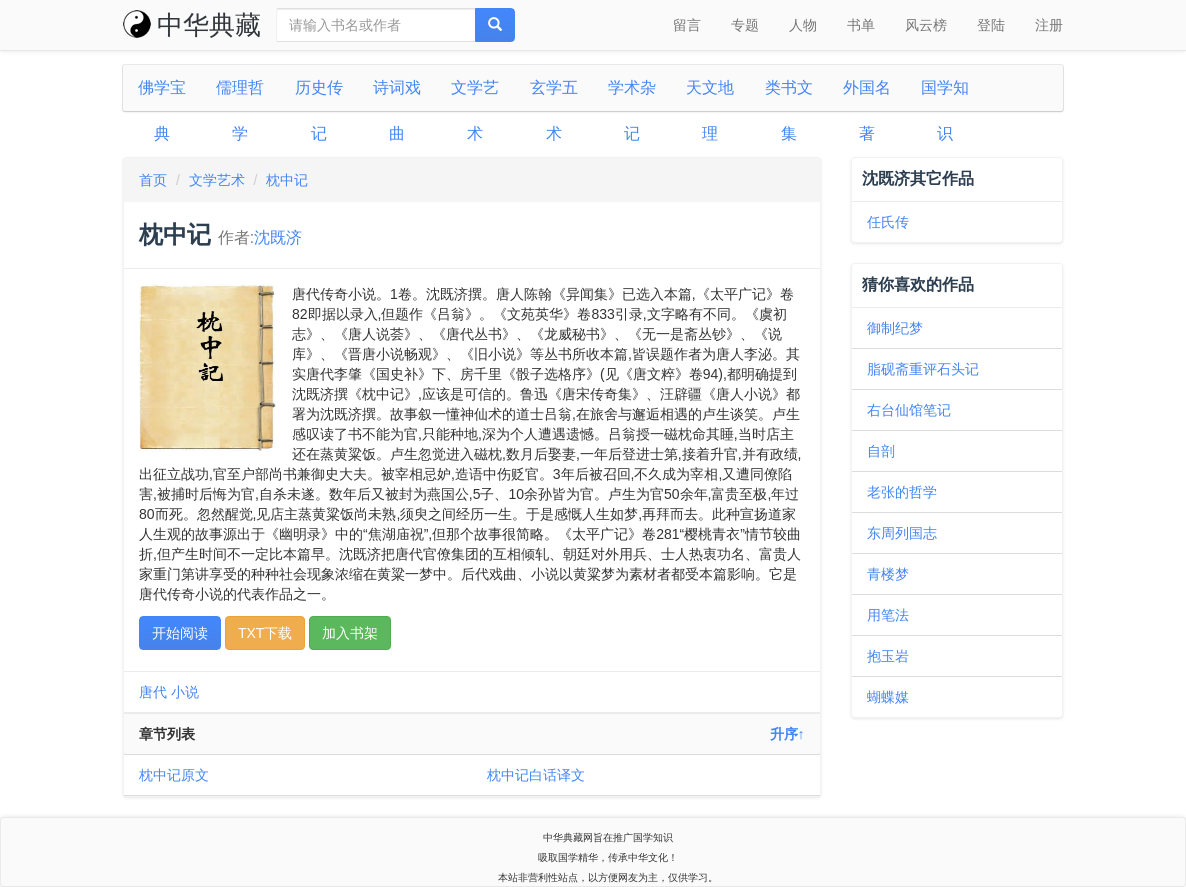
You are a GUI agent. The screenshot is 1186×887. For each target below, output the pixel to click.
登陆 (991, 25)
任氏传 (888, 222)
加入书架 (350, 633)
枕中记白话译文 (536, 775)
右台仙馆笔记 (909, 410)
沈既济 (278, 237)
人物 (803, 25)
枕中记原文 (174, 775)
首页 (153, 180)
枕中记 (287, 180)
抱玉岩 (888, 656)
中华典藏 (192, 25)
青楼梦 (888, 574)
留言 (687, 25)
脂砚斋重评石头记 (923, 369)
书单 (861, 25)
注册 (1049, 25)
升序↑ (787, 734)
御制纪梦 (895, 328)
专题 (745, 25)
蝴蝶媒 (888, 697)
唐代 (153, 692)
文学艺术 (217, 180)
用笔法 (888, 615)
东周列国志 (902, 533)
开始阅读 (180, 633)
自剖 (881, 451)
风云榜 (926, 25)
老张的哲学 (902, 492)
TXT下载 (265, 633)
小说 (185, 692)
